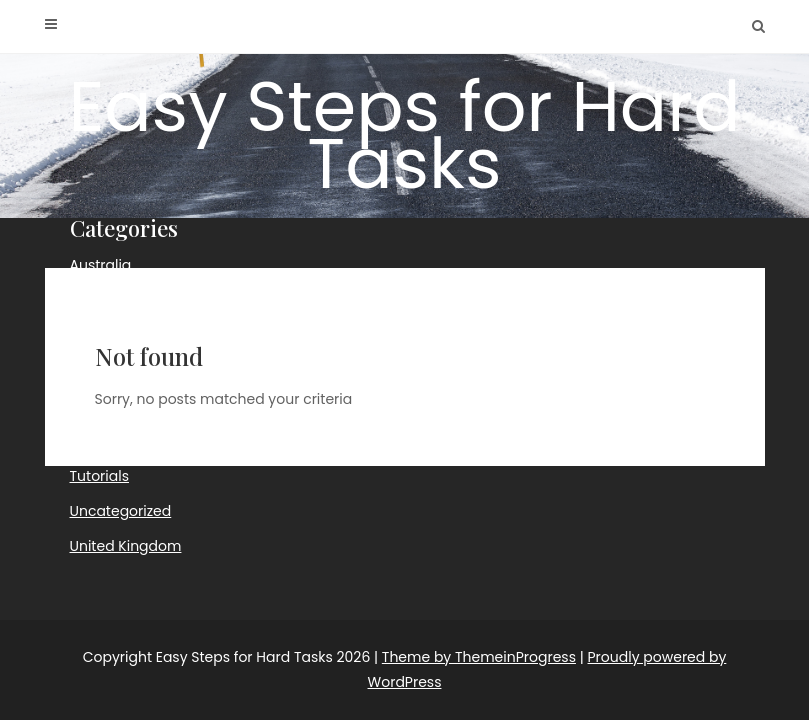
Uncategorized (121, 511)
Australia (101, 265)
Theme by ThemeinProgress (479, 657)
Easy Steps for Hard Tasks (404, 135)
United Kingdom (126, 546)
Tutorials (99, 476)
